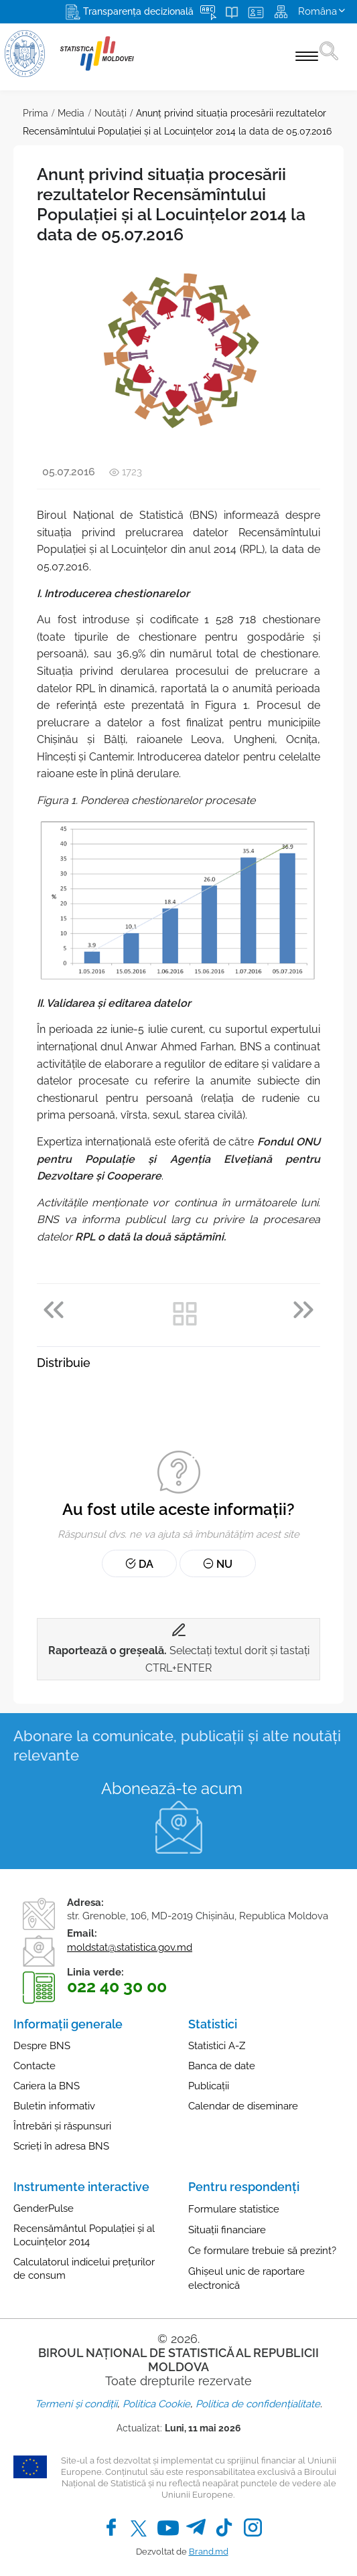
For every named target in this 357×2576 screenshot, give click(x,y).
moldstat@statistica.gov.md (129, 1947)
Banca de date (221, 2066)
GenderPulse (43, 2208)
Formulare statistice (233, 2209)
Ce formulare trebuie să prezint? (262, 2251)
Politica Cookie (156, 2404)
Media (71, 113)
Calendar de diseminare (243, 2106)
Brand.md (208, 2552)
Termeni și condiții (76, 2404)
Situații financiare (227, 2230)
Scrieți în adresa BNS (61, 2146)
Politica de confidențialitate (258, 2404)
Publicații (208, 2086)
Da (139, 1564)
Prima (35, 113)
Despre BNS (41, 2046)
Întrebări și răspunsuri (62, 2126)
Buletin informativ (54, 2106)
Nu (217, 1564)
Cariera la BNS (46, 2086)
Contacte (34, 2066)
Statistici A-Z (216, 2046)
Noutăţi (110, 113)
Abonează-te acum (171, 1788)
